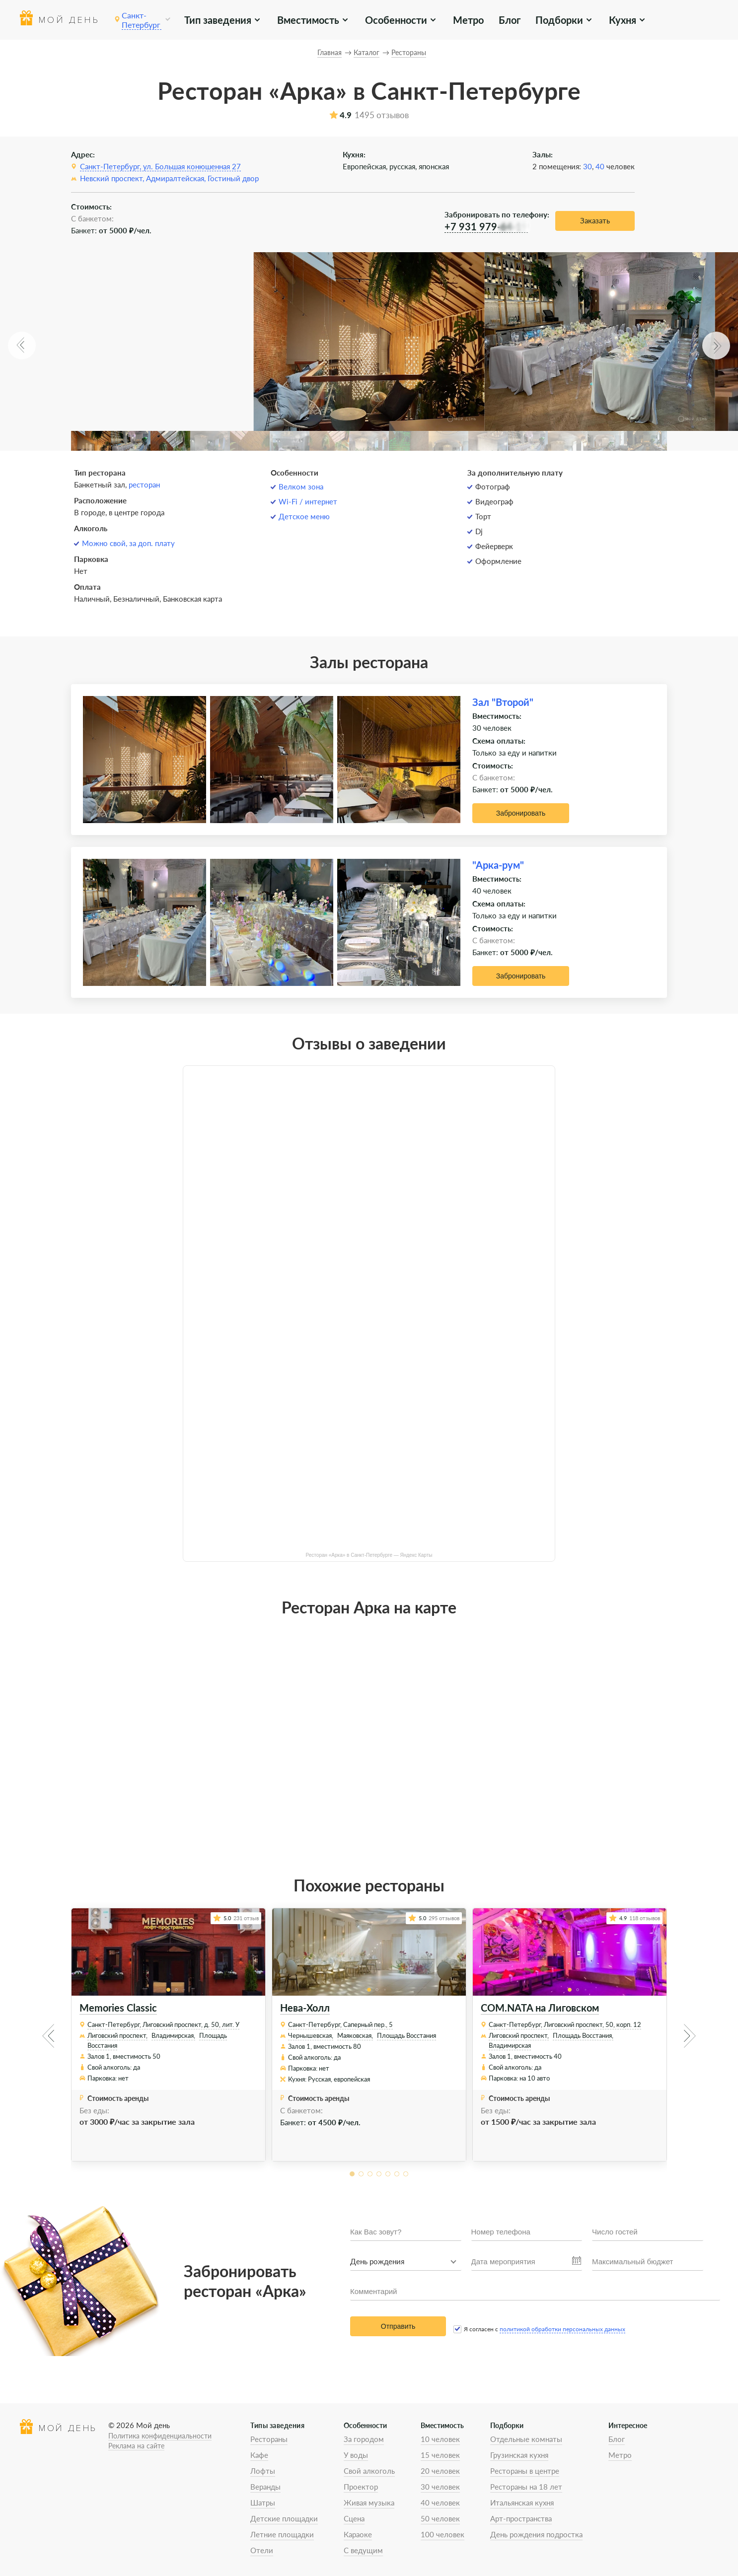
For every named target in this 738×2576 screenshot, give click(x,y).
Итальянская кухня (522, 2502)
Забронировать (520, 813)
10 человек (440, 2439)
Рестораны (269, 2439)
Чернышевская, (310, 2035)
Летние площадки (282, 2534)
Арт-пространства (521, 2518)
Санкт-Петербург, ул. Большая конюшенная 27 (160, 166)
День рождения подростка (536, 2534)
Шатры (262, 2502)
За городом (364, 2439)
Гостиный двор (233, 178)
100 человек (442, 2534)
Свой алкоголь (369, 2470)
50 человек (440, 2518)
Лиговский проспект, (117, 2035)
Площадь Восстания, (583, 2035)
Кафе (259, 2454)
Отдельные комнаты (526, 2439)
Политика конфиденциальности (160, 2436)
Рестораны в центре (524, 2470)
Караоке (358, 2534)
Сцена (354, 2518)
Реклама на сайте (136, 2445)
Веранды (265, 2486)
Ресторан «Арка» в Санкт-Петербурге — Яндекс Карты (369, 1555)
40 (599, 166)
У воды (356, 2454)
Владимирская (510, 2045)
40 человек (440, 2502)
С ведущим (363, 2550)
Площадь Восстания (406, 2035)
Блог (506, 19)
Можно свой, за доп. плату (128, 543)
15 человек (440, 2454)
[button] (22, 345)
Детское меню (304, 516)
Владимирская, (173, 2035)
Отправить (398, 2326)
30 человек (440, 2486)
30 (587, 166)
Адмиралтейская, (176, 178)
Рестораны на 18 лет (526, 2486)
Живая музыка (369, 2502)
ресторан (144, 484)
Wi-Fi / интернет (308, 501)
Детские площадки (284, 2518)
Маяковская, (355, 2035)
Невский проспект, (112, 178)
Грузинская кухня (519, 2454)
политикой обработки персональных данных (562, 2329)
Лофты (262, 2470)
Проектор (361, 2486)
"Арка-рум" (498, 865)
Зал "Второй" (502, 702)
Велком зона (301, 486)
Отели (261, 2550)
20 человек (440, 2470)
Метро (467, 19)
